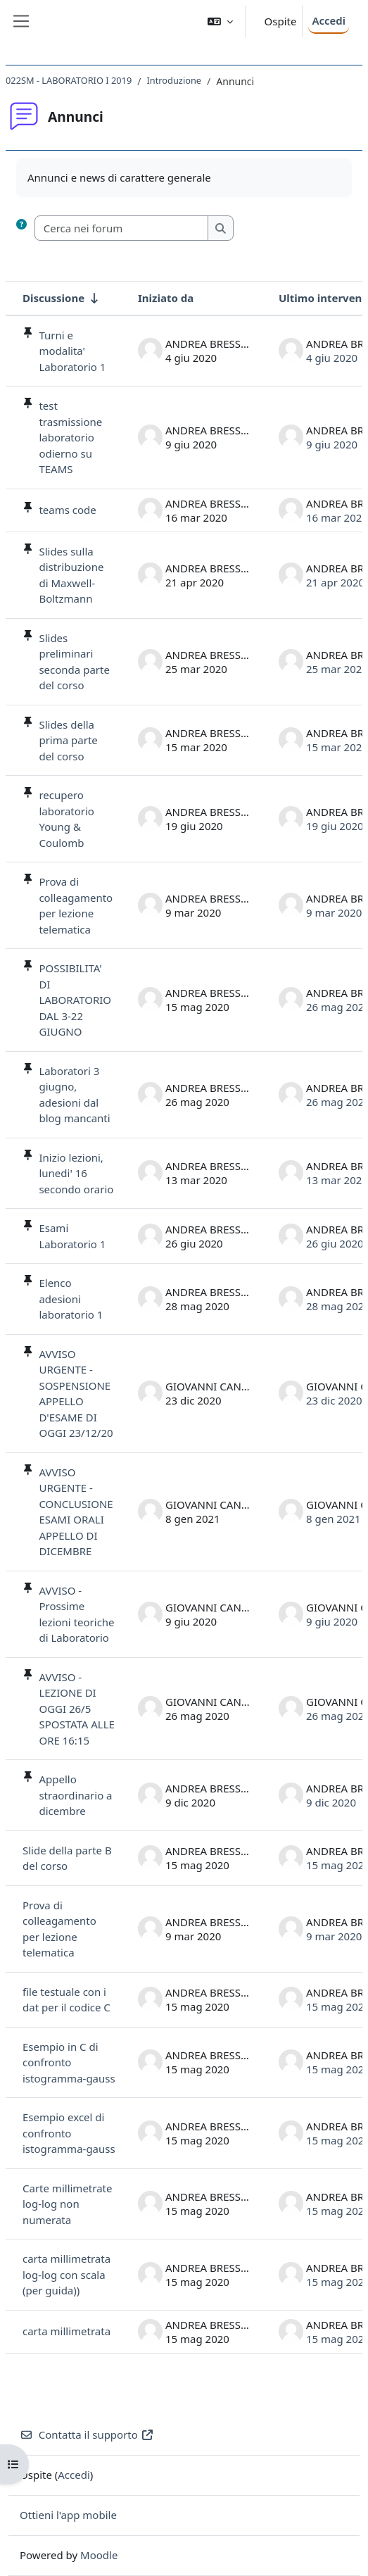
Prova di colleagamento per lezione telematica (76, 905)
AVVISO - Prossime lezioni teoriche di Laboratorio (76, 1614)
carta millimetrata (66, 2331)
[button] (220, 21)
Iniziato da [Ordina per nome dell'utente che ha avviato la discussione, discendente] (165, 298)
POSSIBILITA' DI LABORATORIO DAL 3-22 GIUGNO (75, 999)
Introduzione (173, 80)
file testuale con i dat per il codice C (66, 2000)
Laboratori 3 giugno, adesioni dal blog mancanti (74, 1095)
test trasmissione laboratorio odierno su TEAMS (70, 437)
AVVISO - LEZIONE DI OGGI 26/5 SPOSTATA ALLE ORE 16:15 (77, 1708)
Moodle (99, 2555)
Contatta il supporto (87, 2434)
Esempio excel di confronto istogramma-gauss (69, 2133)
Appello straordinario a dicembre (75, 1795)
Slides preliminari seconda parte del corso (74, 662)
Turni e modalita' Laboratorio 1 (72, 351)
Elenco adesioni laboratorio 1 (71, 1298)
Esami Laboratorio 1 (72, 1236)
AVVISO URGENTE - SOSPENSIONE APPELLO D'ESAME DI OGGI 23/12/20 (76, 1393)
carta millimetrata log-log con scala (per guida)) (66, 2274)
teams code (67, 510)
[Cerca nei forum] (121, 228)
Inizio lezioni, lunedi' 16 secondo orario (76, 1173)
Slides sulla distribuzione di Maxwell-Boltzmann (71, 575)
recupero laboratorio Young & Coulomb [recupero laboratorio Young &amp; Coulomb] (66, 819)
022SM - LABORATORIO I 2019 (69, 80)
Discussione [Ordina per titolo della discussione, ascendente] (53, 298)
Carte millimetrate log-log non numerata (67, 2204)
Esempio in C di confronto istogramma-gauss (69, 2062)
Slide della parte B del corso (67, 1858)
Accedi (328, 20)
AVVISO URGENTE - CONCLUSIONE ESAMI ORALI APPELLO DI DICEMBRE (76, 1512)
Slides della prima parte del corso (68, 740)
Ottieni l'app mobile (68, 2515)
